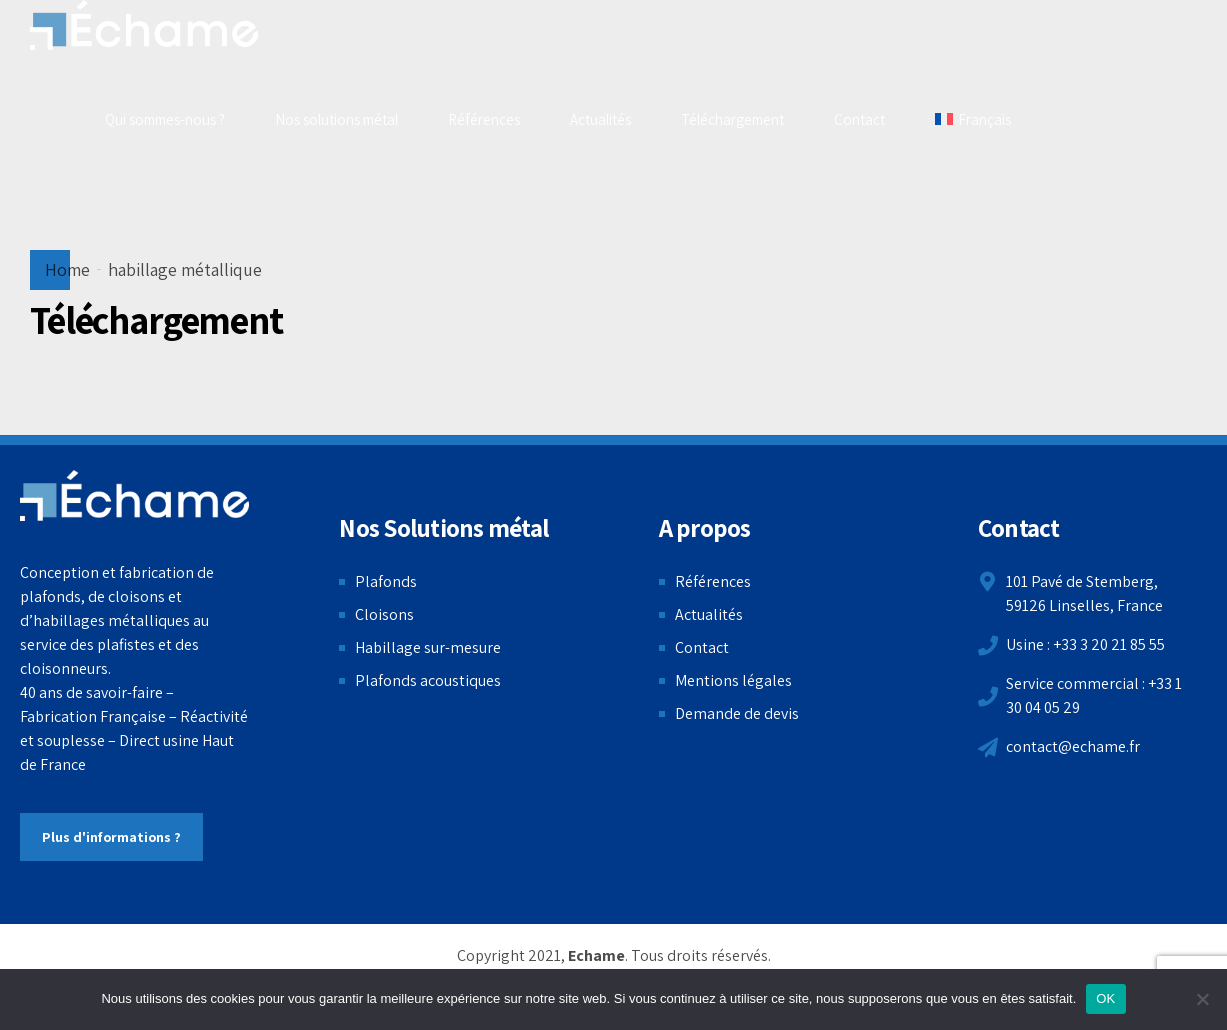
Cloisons (384, 614)
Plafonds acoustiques (428, 680)
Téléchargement (732, 119)
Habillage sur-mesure (428, 647)
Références (484, 119)
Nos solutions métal (336, 119)
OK (1105, 998)
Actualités (600, 119)
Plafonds (386, 581)
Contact (859, 119)
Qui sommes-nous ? (165, 119)
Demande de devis (737, 713)
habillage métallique (185, 269)
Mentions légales (733, 680)
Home (67, 269)
